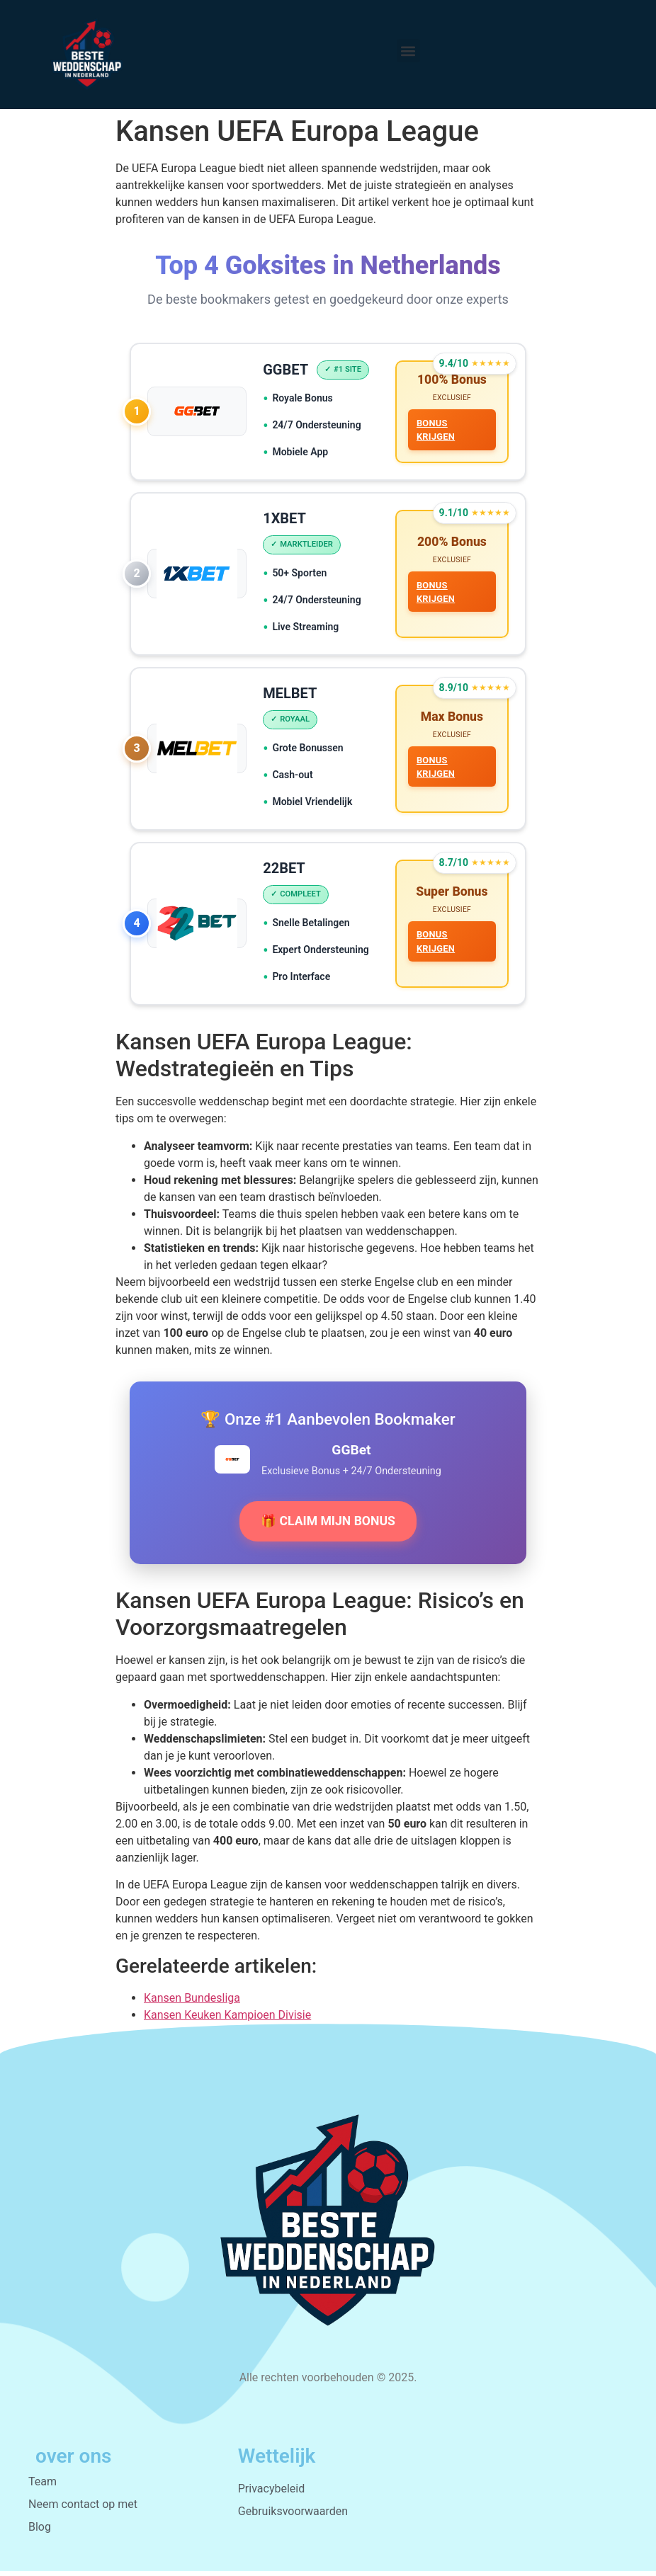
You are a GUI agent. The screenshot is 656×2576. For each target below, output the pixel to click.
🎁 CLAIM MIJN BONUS (328, 1526)
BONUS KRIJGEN (435, 430)
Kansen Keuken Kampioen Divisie (227, 2020)
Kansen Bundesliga (192, 2003)
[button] (408, 50)
